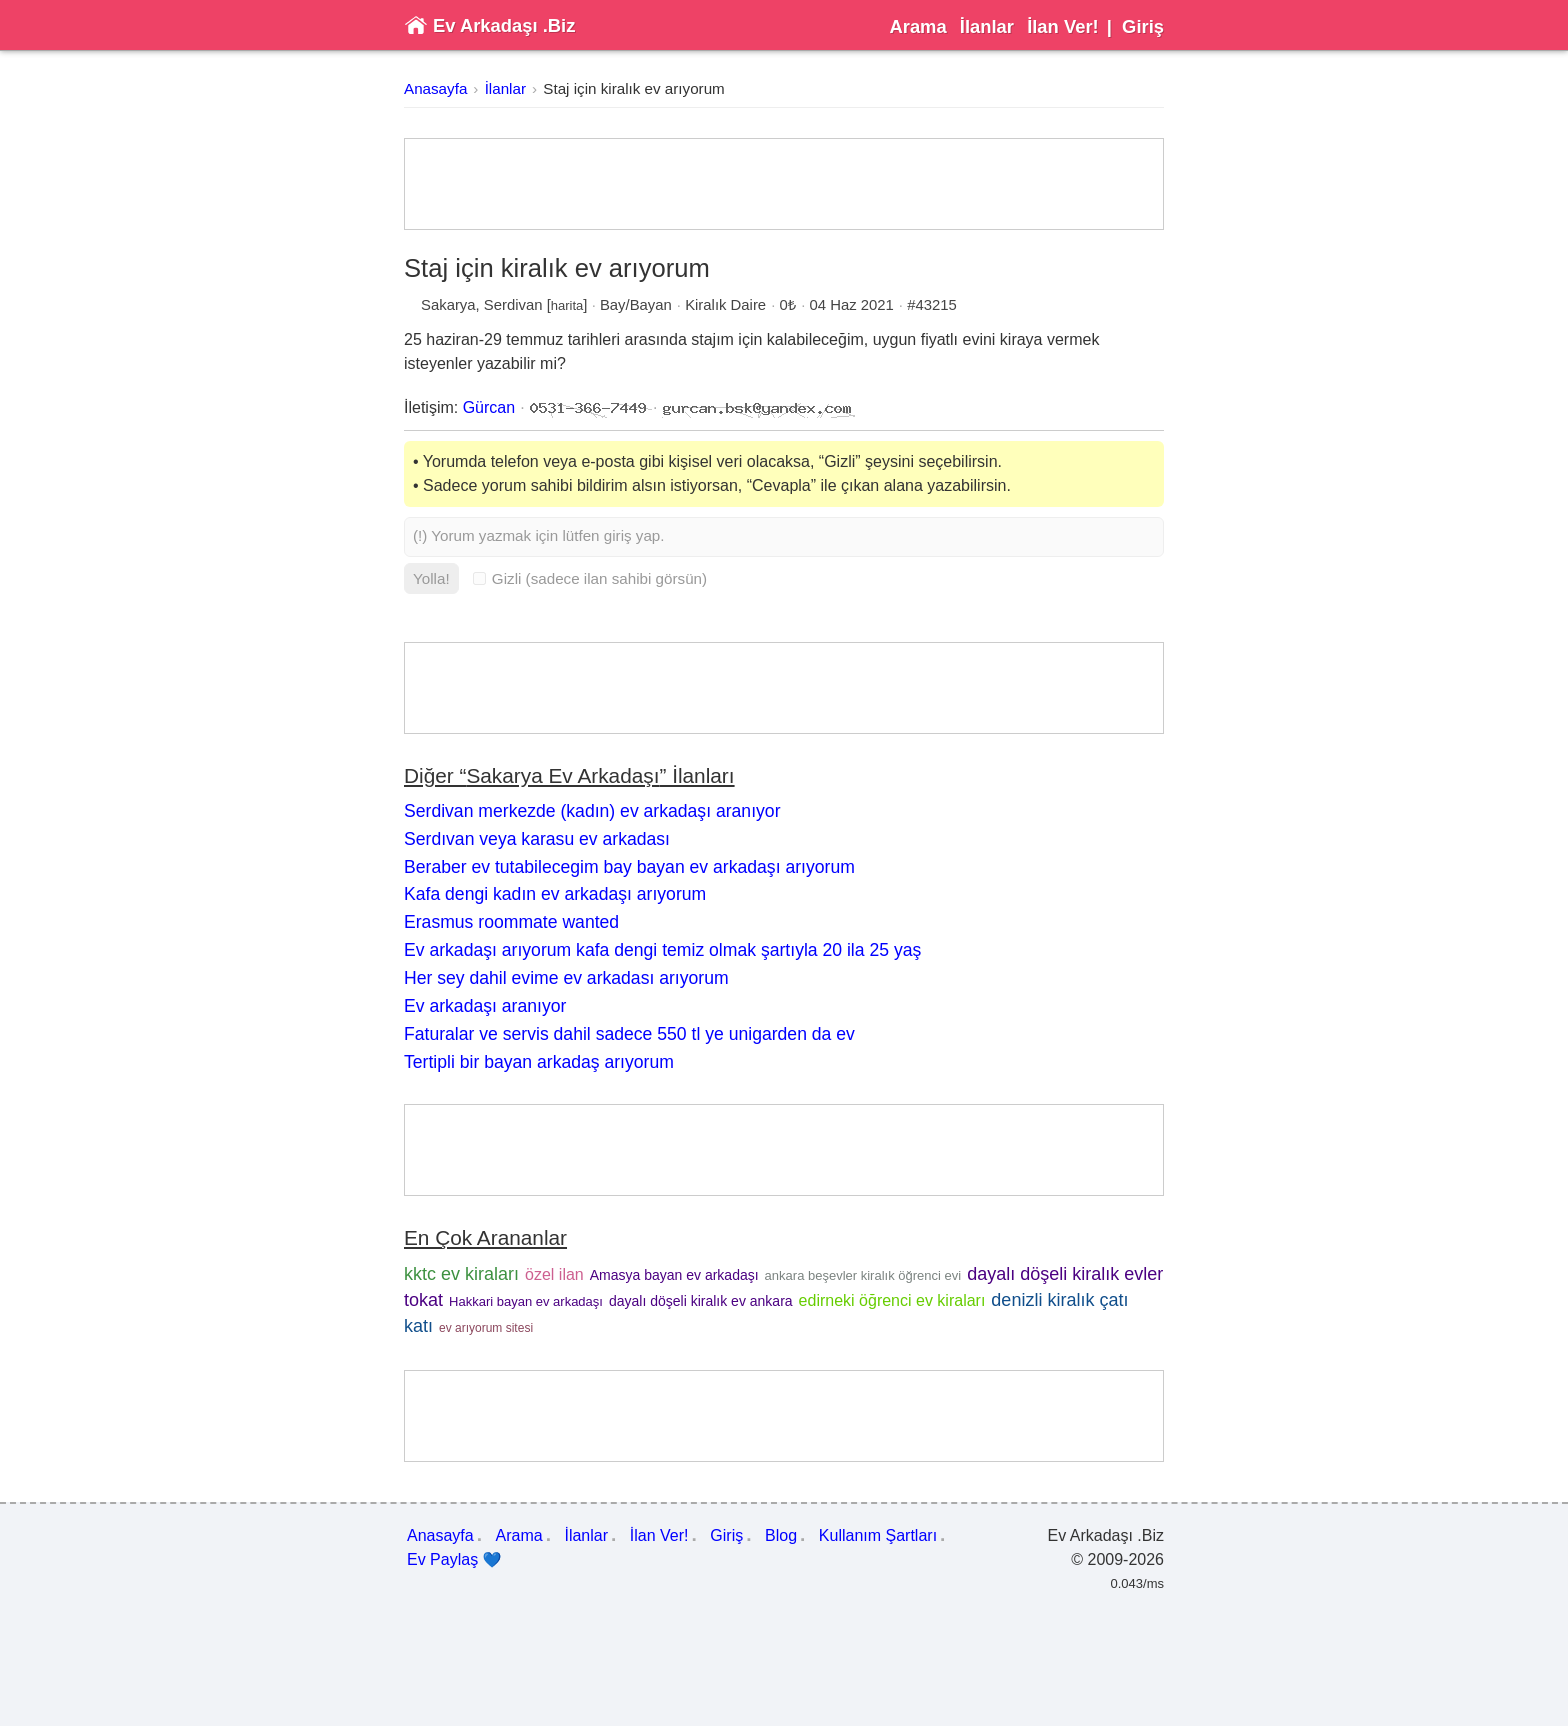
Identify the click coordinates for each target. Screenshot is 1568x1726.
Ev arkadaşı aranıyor (485, 1006)
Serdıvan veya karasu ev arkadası (537, 839)
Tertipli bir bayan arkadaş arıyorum (539, 1062)
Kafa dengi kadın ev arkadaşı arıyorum (555, 894)
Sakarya (448, 305)
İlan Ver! (1063, 26)
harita (567, 305)
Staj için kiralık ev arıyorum (633, 88)
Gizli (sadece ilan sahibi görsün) (590, 578)
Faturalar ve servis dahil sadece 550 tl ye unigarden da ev (629, 1034)
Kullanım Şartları (878, 1535)
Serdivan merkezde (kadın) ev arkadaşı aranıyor (592, 811)
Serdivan (513, 305)
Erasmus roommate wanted (511, 922)
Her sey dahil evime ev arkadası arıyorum (566, 978)
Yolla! (431, 578)
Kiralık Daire (725, 305)
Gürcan (489, 407)
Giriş (1143, 26)
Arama (917, 26)
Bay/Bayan (636, 305)
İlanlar (987, 26)
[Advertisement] (784, 184)
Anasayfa (435, 88)
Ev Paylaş (454, 1560)
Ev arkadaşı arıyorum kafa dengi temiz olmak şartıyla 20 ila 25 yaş (662, 950)
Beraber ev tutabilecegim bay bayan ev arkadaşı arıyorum (629, 867)
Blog (781, 1535)
